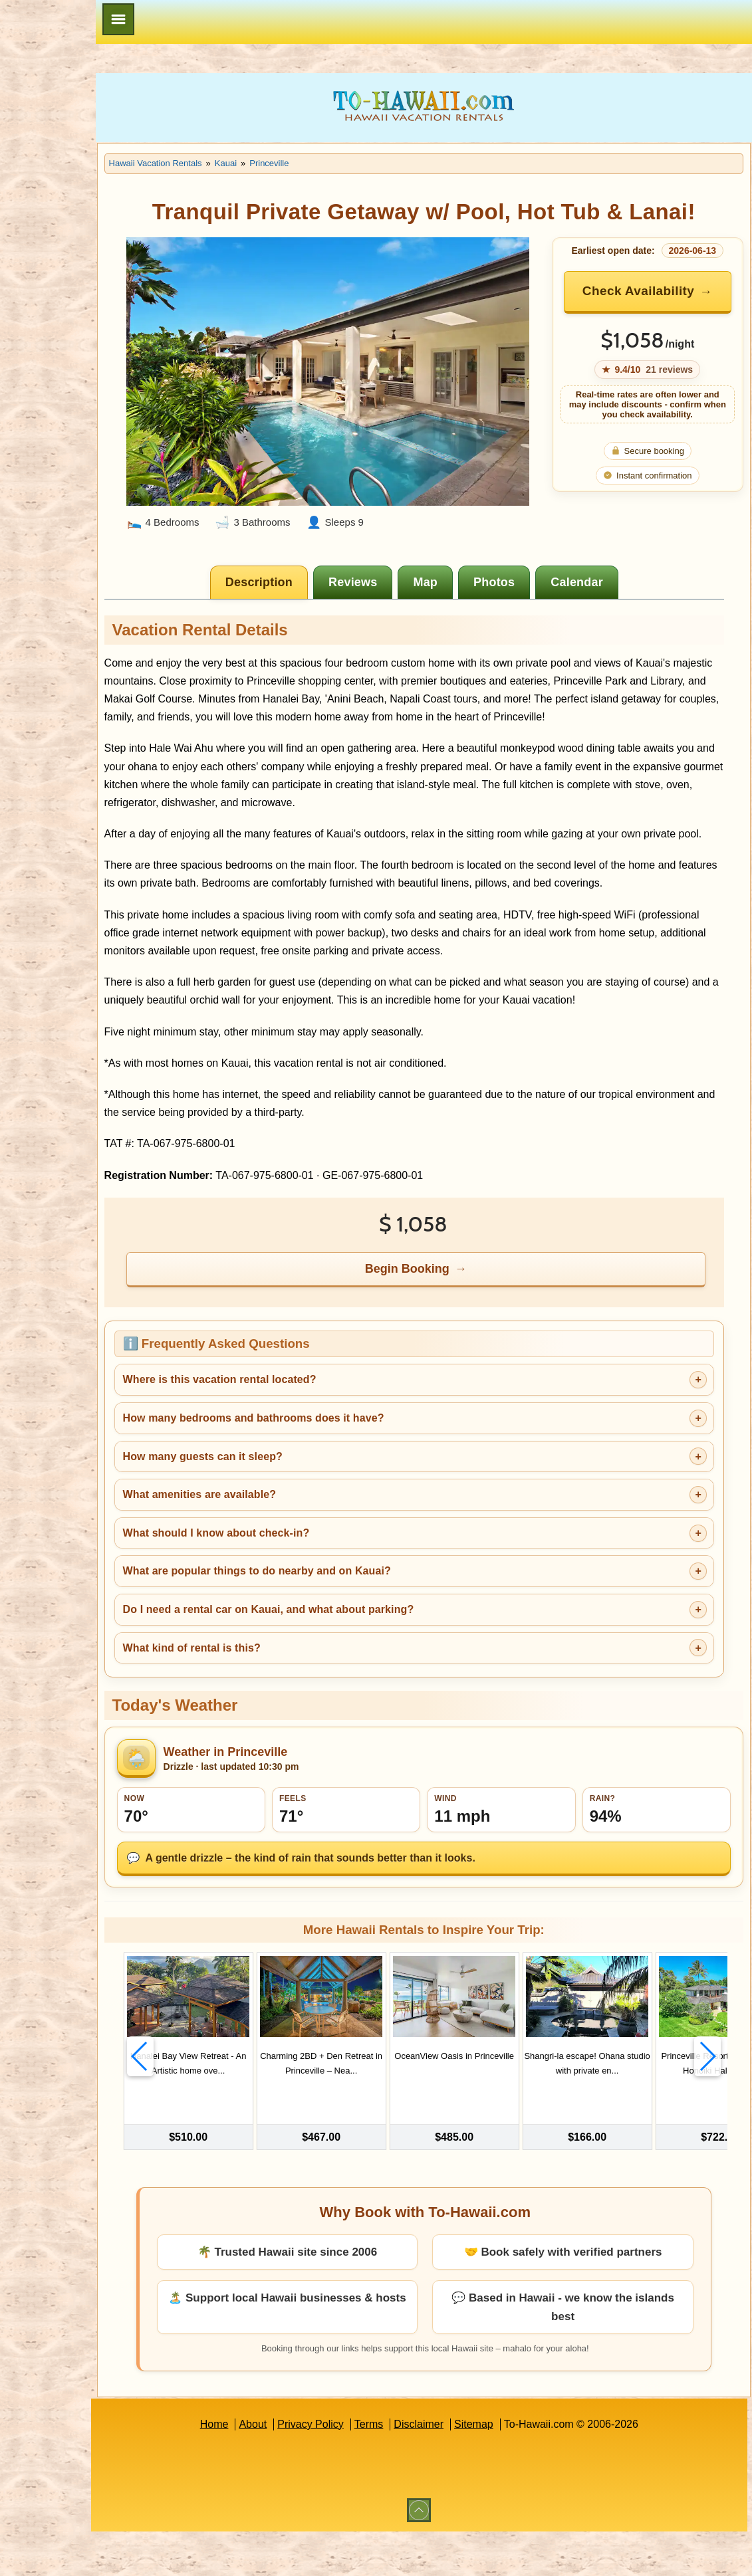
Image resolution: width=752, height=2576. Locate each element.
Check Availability (660, 301)
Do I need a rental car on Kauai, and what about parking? (352, 1669)
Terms (411, 2468)
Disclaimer (461, 2468)
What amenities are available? (283, 1554)
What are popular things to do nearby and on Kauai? (341, 1631)
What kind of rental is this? (275, 1708)
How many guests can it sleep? (286, 1517)
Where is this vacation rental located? (303, 1440)
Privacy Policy (352, 2468)
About (295, 2468)
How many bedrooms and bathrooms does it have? (337, 1478)
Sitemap (515, 2468)
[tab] (302, 570)
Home (256, 2468)
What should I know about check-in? (300, 1593)
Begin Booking (450, 1329)
